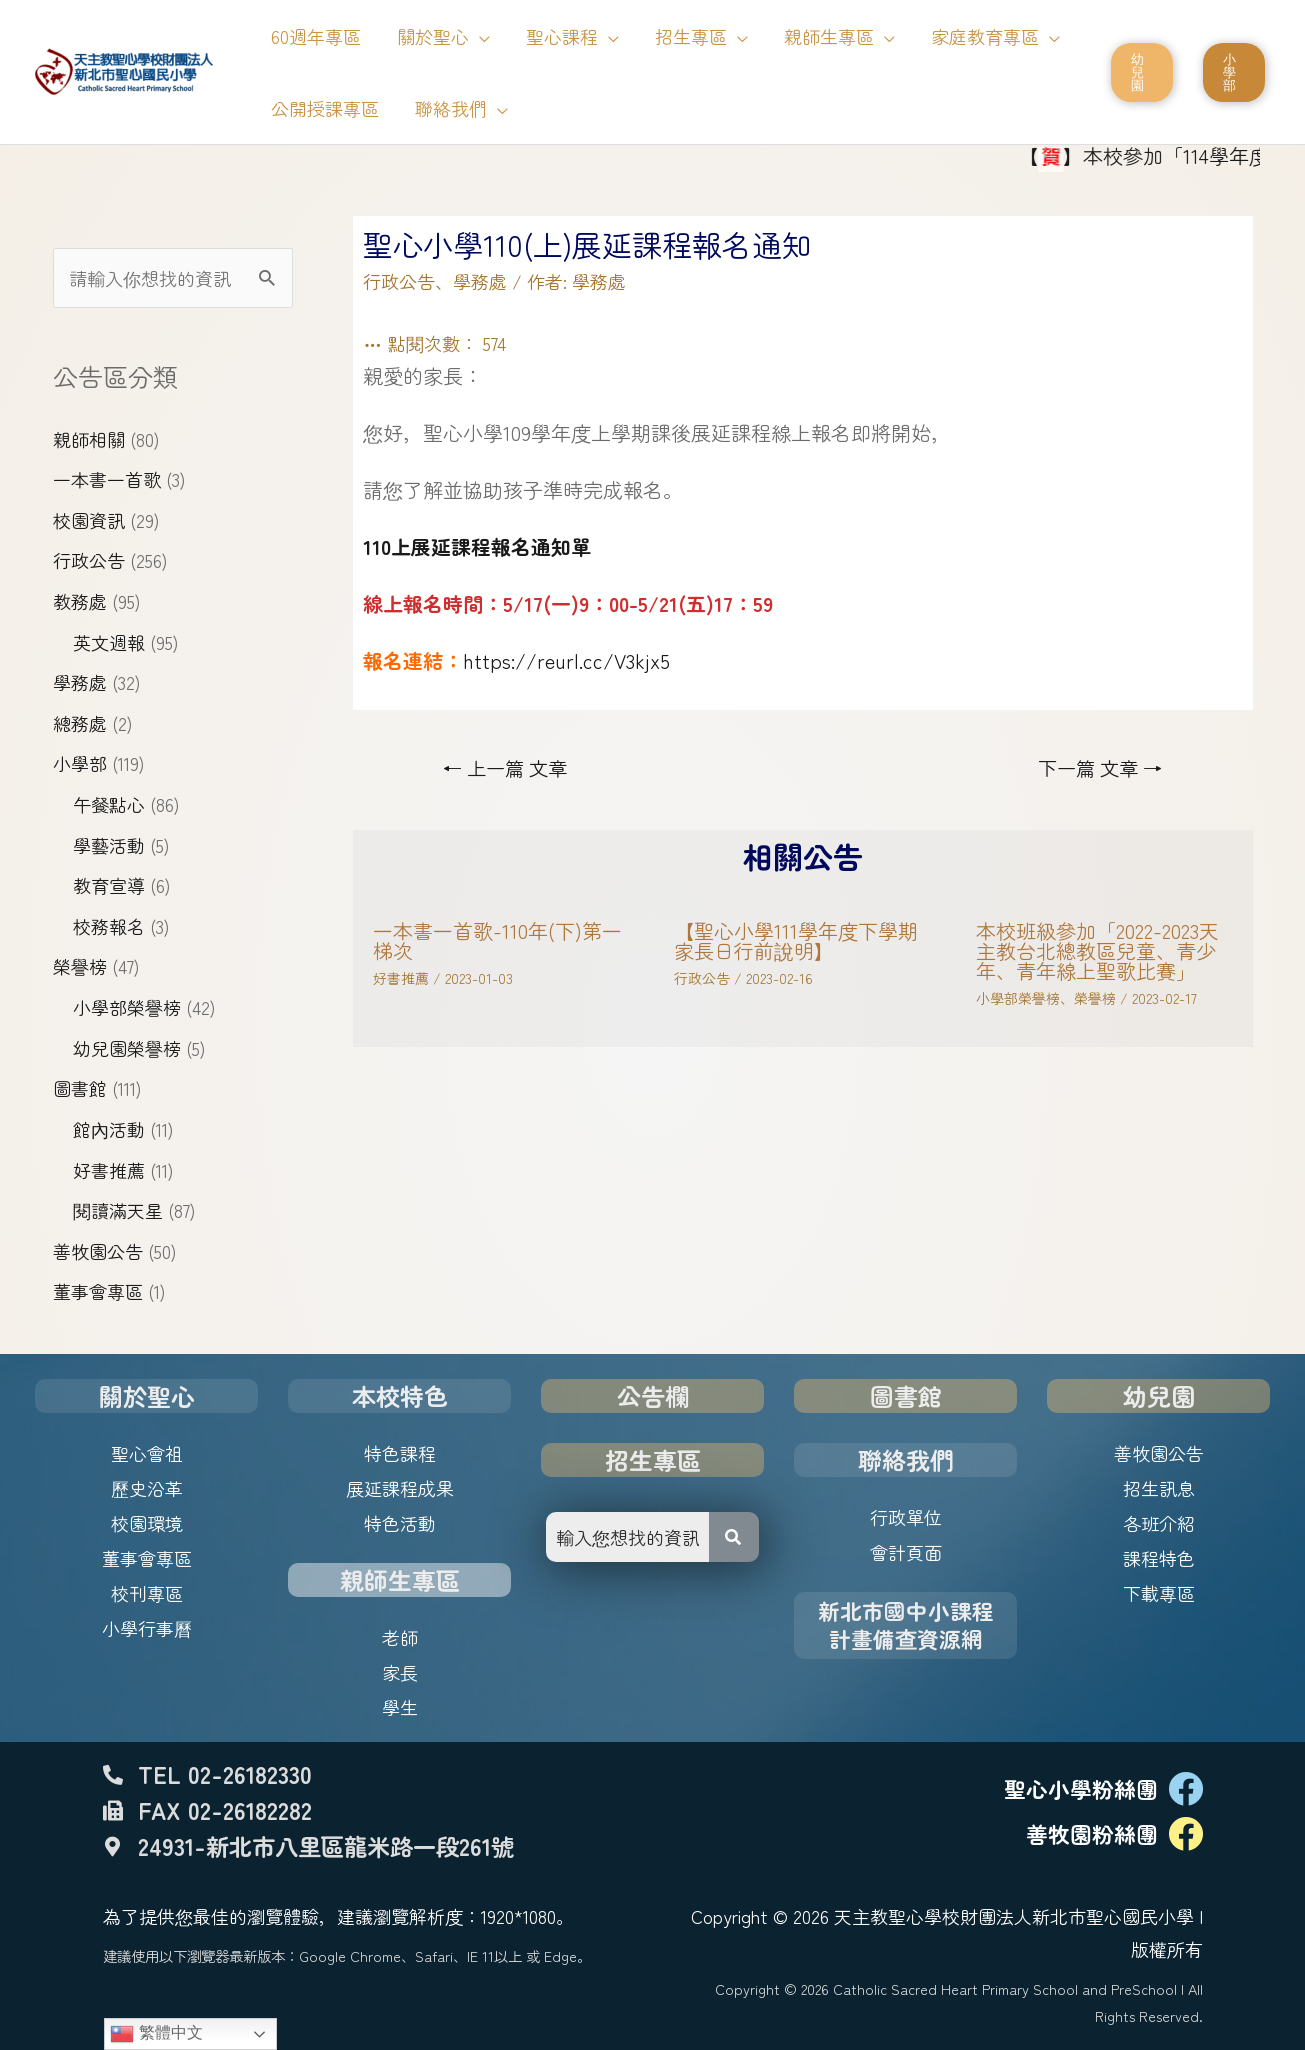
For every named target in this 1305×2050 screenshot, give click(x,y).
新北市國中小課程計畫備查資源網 (906, 1624)
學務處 (80, 682)
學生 (400, 1707)
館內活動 (109, 1129)
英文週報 (109, 642)
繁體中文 (156, 2034)
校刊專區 (147, 1593)
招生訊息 (1159, 1488)
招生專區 (653, 1459)
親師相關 (89, 439)
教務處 (80, 601)
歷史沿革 (147, 1488)
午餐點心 (109, 804)
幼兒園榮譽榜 (127, 1048)
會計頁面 (906, 1552)
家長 (400, 1672)
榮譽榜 (80, 966)
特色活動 (400, 1523)
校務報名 (109, 926)
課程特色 (1159, 1558)
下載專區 (1159, 1593)
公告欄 (653, 1395)
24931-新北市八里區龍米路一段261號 (326, 1846)
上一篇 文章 (505, 768)
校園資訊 (89, 520)
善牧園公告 (98, 1251)
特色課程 (400, 1453)
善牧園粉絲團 (1092, 1833)
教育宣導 (109, 885)
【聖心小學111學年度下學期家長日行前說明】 (796, 940)
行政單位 (906, 1517)
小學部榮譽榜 (127, 1007)
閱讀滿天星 (118, 1210)
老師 (400, 1637)
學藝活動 (109, 845)
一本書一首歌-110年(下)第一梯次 (497, 940)
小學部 (80, 763)
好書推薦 (109, 1170)
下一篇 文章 (1100, 768)
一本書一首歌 (107, 479)
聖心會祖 (147, 1453)
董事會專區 (98, 1291)
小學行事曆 (147, 1628)
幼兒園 (1159, 1395)
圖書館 (80, 1088)
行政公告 (89, 560)
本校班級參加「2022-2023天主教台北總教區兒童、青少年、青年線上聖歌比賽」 (1097, 950)
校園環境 (147, 1523)
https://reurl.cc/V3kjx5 (566, 660)
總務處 (80, 723)
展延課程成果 (400, 1488)
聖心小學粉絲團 (1081, 1788)
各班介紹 (1159, 1523)
